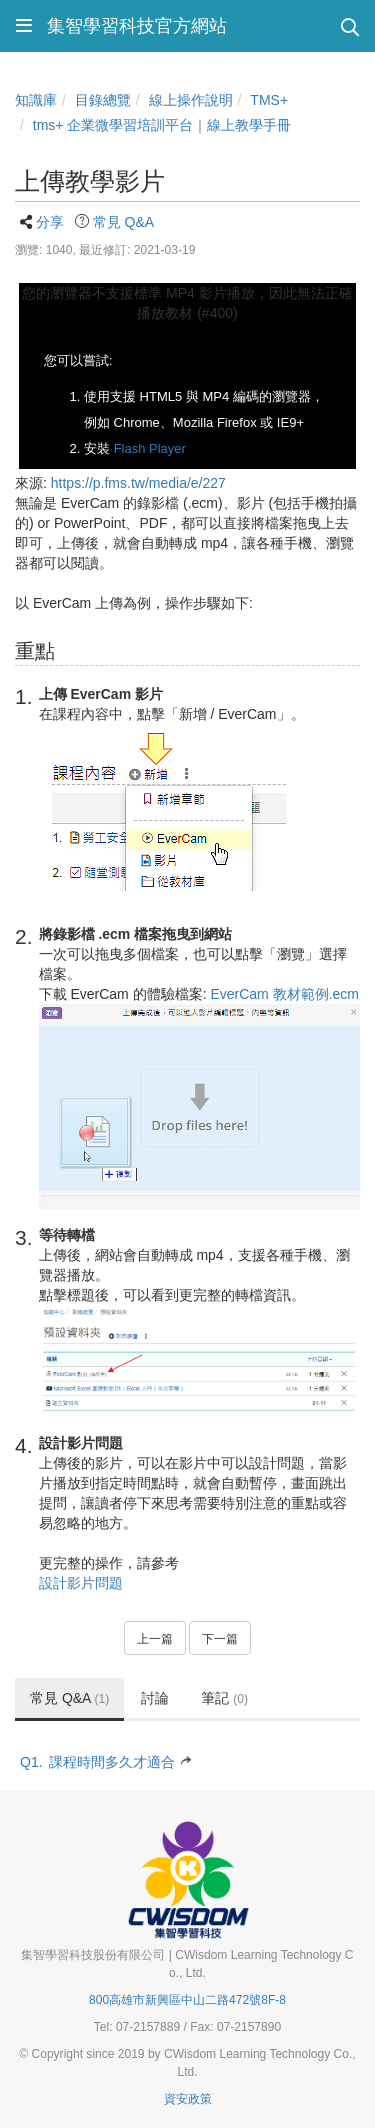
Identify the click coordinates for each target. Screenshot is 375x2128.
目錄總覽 (103, 100)
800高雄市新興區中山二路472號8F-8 (187, 2000)
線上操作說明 (191, 100)
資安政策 (188, 2099)
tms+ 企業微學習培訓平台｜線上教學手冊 (162, 125)
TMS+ (269, 100)
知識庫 (36, 100)
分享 (50, 222)
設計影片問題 (81, 1583)
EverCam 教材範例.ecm (284, 994)
